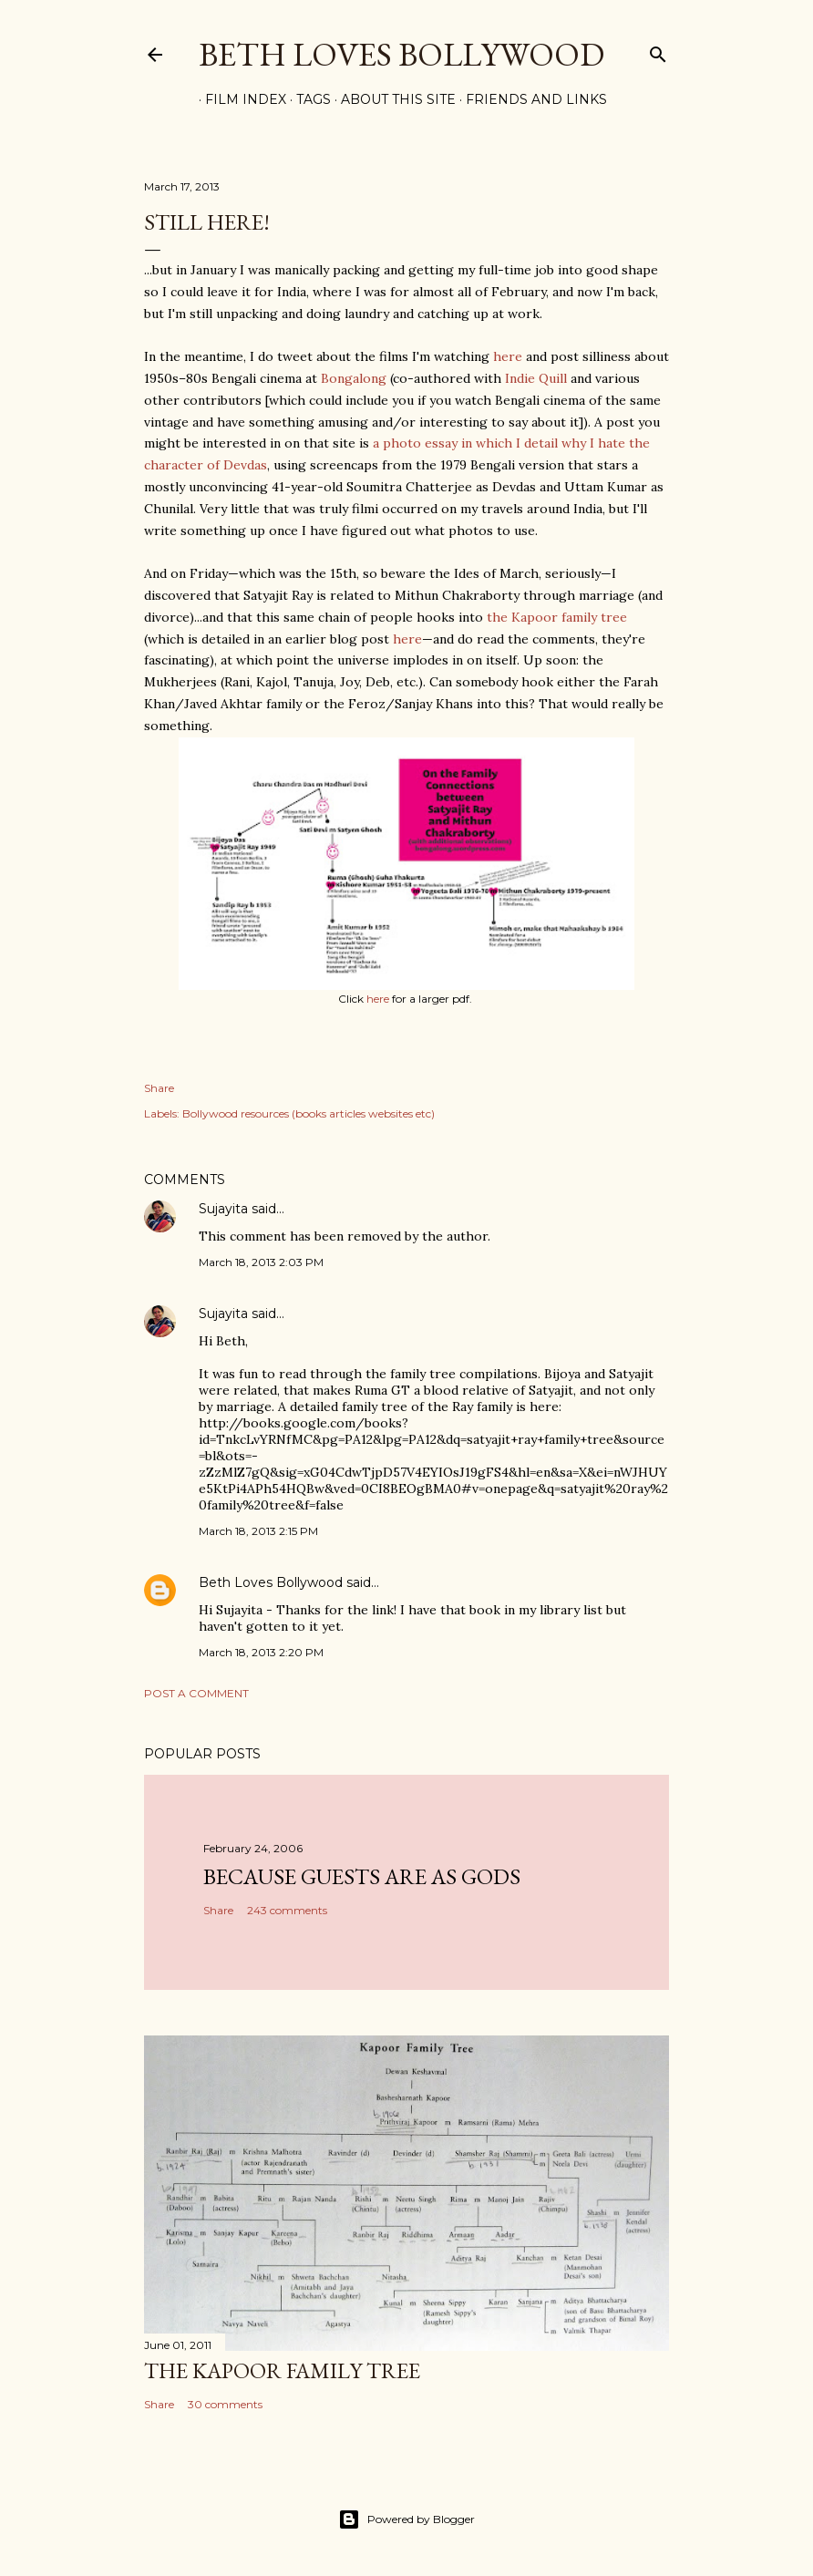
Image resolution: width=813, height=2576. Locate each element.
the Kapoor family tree (557, 617)
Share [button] (159, 1088)
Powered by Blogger (406, 2519)
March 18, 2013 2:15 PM (258, 1531)
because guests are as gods (361, 1876)
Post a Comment (196, 1693)
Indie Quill (536, 378)
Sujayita (223, 1208)
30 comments (225, 2404)
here (507, 356)
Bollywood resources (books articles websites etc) (308, 1113)
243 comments (287, 1910)
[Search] (658, 50)
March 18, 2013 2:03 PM (261, 1262)
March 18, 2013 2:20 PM (261, 1652)
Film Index (239, 99)
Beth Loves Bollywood (401, 54)
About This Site (391, 99)
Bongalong (353, 378)
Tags (307, 99)
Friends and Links (530, 99)
